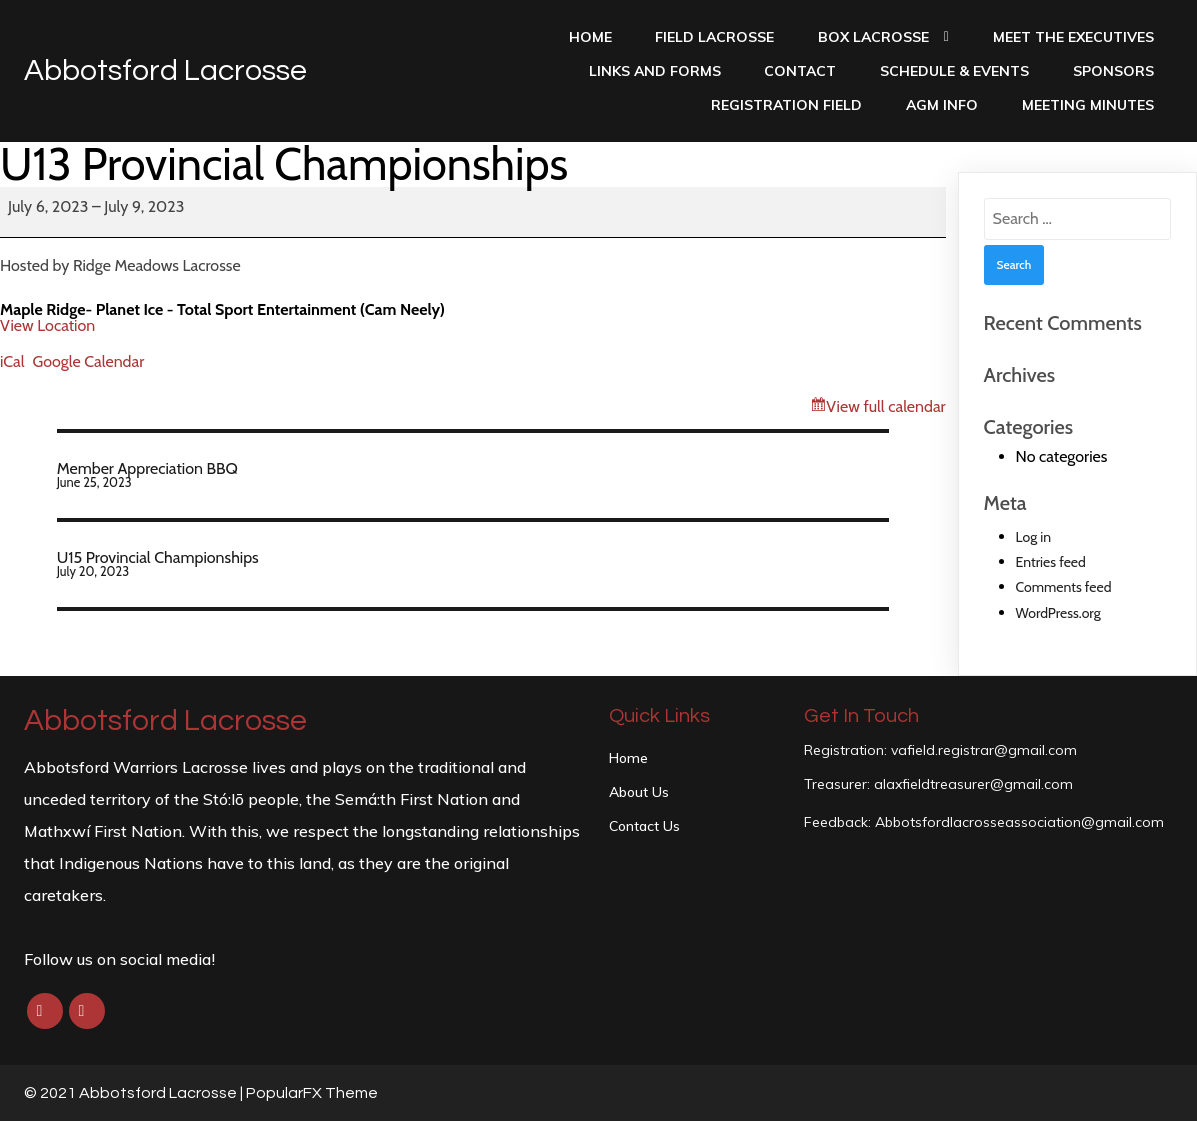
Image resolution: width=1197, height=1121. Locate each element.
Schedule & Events (954, 71)
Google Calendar (89, 361)
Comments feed (1064, 587)
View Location (47, 325)
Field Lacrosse (714, 37)
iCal (12, 361)
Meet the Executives (1073, 37)
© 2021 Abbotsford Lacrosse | (135, 1093)
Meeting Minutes (1088, 105)
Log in (1034, 537)
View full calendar (885, 406)
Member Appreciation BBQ (473, 474)
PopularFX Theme (312, 1093)
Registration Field (786, 105)
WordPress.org (1058, 613)
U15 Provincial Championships (473, 563)
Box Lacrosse (883, 37)
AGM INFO (942, 105)
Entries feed (1051, 562)
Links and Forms (655, 71)
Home (590, 37)
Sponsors (1113, 71)
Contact (800, 71)
